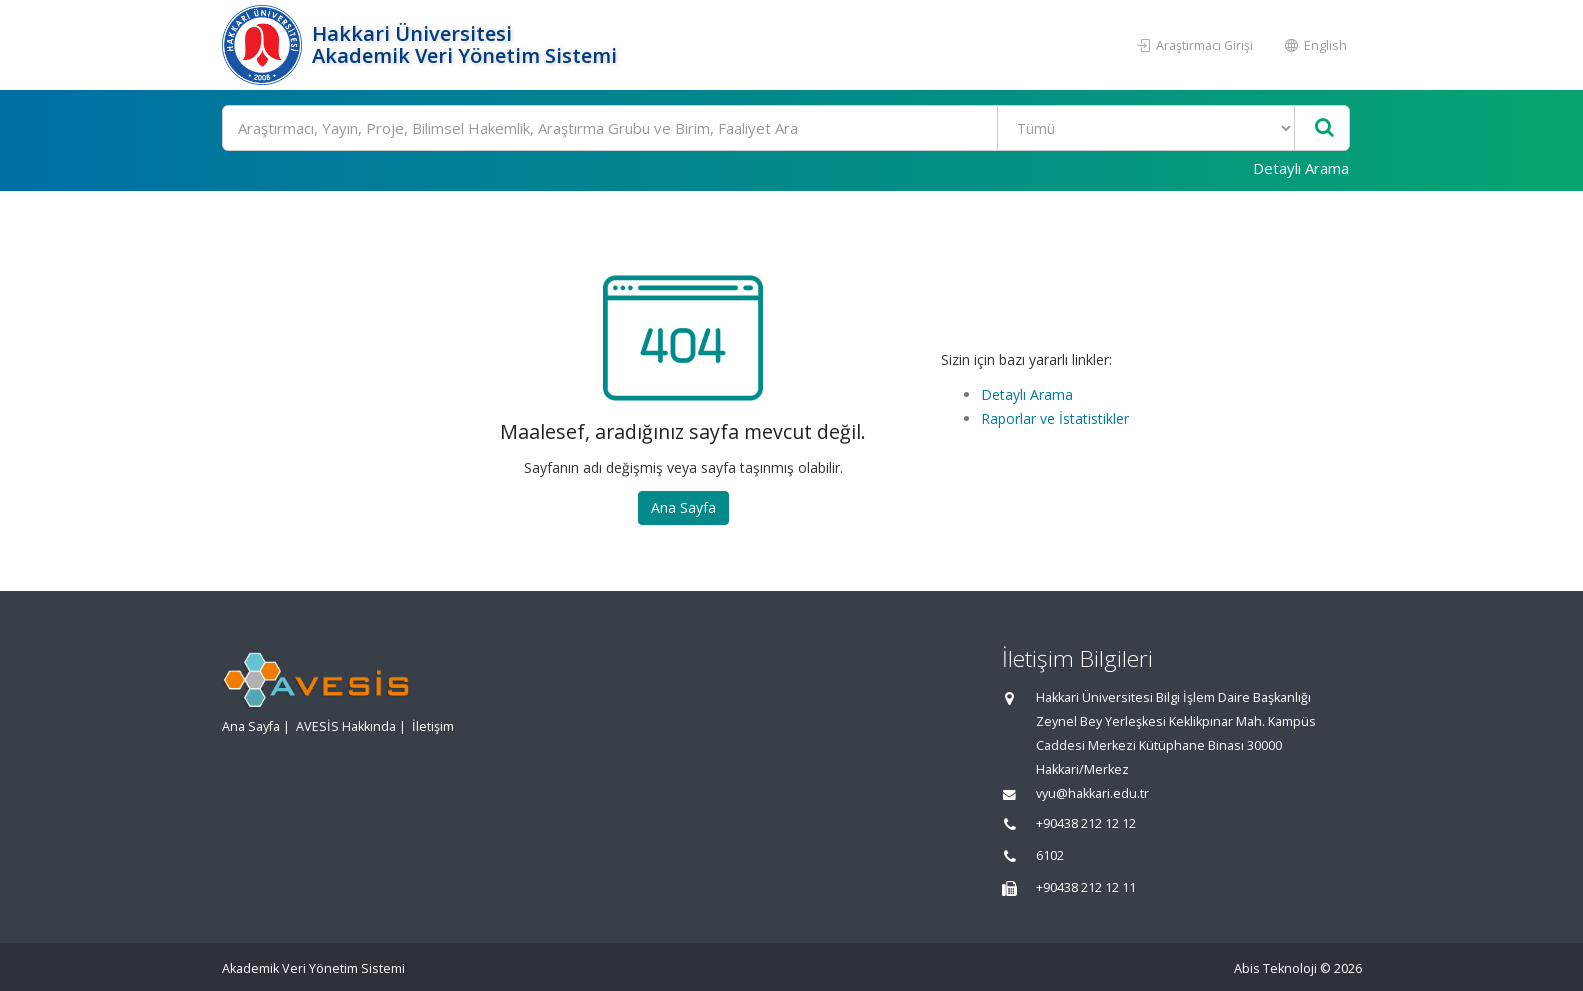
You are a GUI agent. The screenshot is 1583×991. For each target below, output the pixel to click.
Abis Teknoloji (1275, 968)
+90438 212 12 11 (1086, 887)
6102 (1050, 855)
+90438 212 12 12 (1086, 823)
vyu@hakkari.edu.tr (1092, 793)
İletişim (433, 726)
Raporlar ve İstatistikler (1055, 418)
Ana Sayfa (683, 507)
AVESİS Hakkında (346, 726)
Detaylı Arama (1301, 168)
